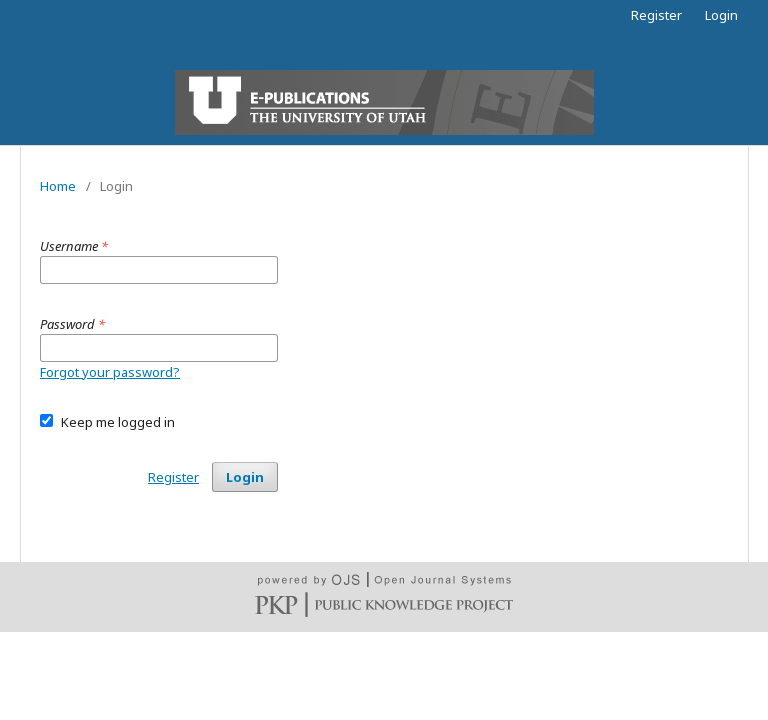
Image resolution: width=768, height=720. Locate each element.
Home (58, 186)
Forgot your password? (110, 372)
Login (721, 15)
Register (656, 15)
